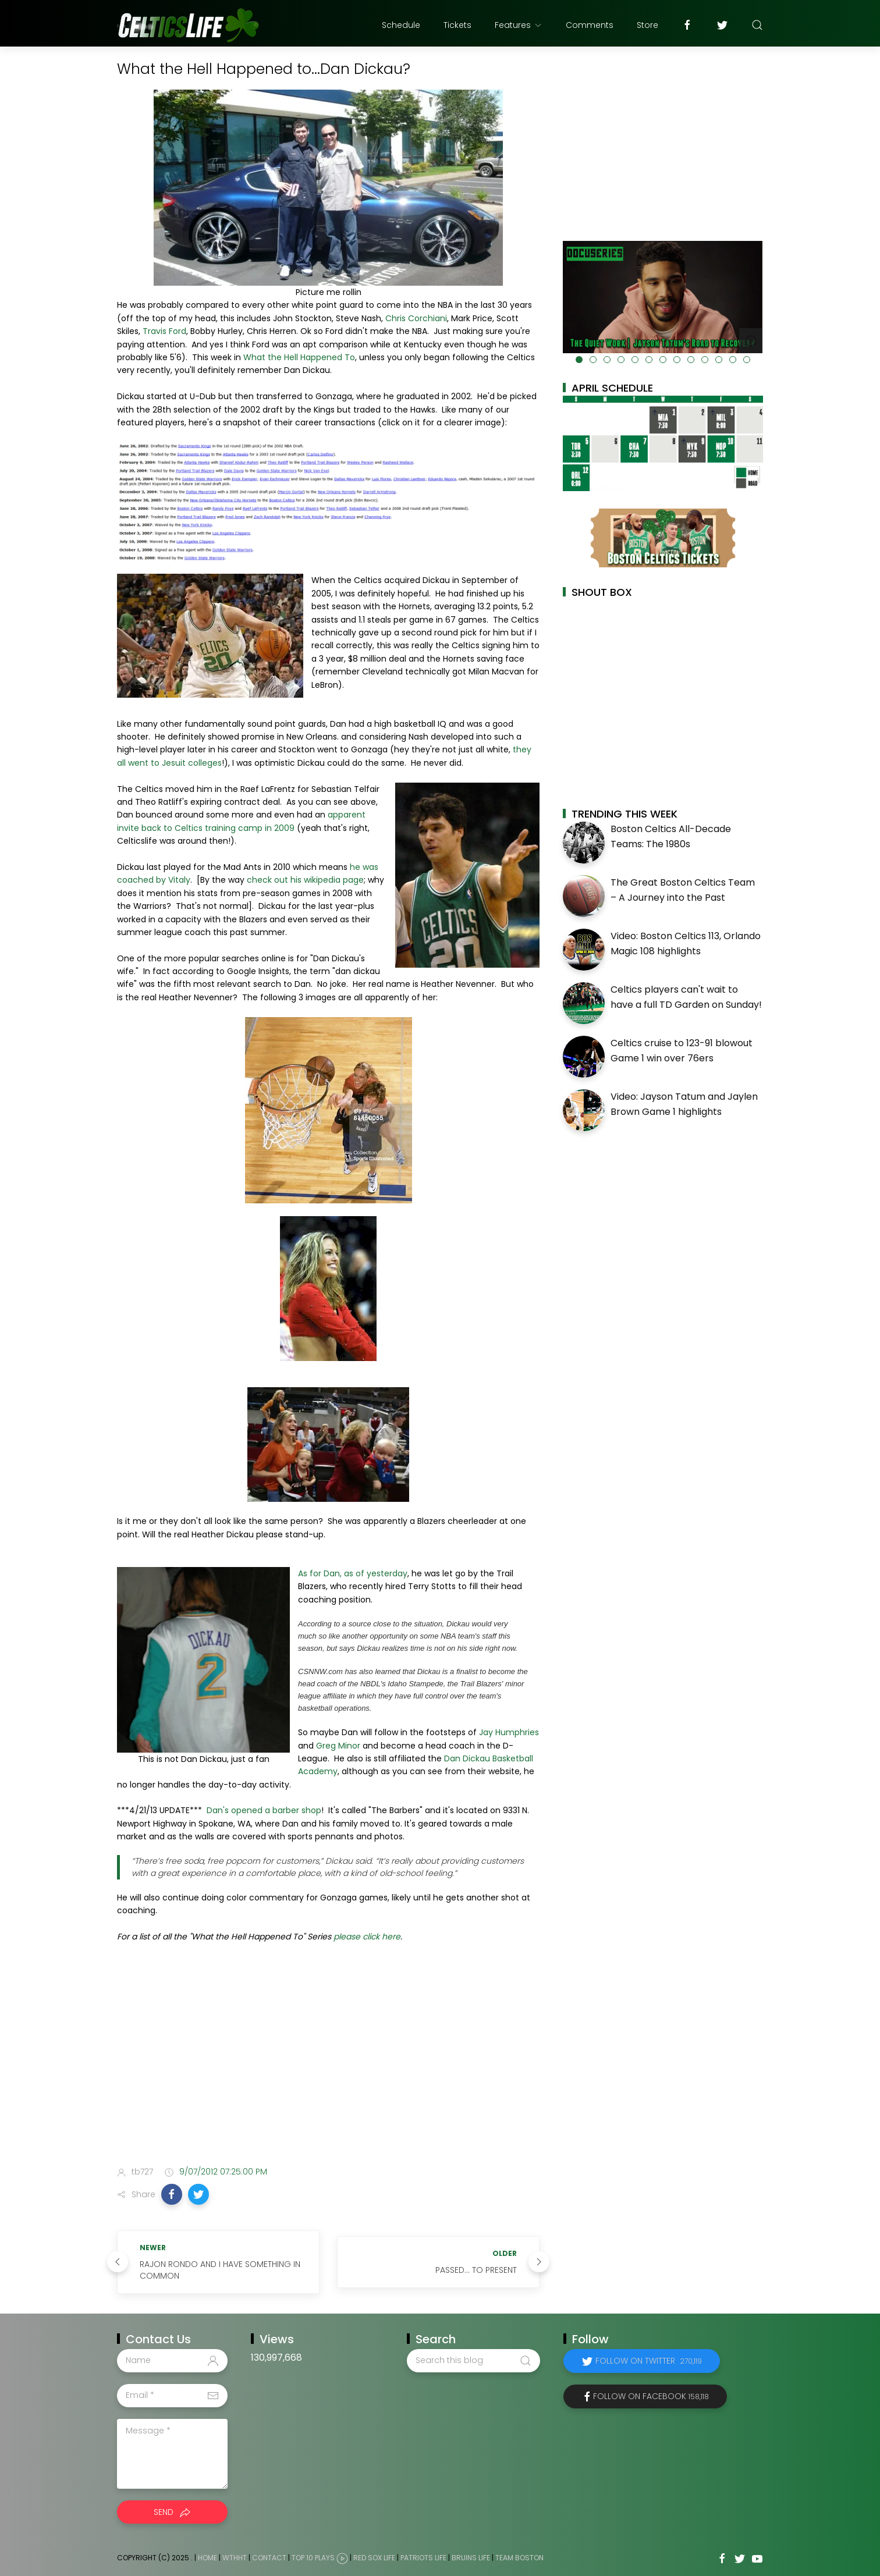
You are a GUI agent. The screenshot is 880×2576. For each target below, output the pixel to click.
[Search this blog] (473, 2360)
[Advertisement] (328, 2065)
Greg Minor (338, 1745)
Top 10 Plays (313, 2558)
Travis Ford (164, 331)
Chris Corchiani (416, 318)
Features (518, 25)
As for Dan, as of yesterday (352, 1573)
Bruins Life (471, 2558)
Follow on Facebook (651, 2396)
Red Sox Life (374, 2558)
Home (207, 2558)
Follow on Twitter (648, 2361)
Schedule (401, 25)
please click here (366, 1936)
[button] (171, 2194)
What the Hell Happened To (299, 357)
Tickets (457, 25)
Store (647, 25)
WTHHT (234, 2558)
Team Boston (519, 2558)
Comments (589, 25)
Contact (269, 2558)
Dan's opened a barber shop (264, 1810)
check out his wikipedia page (305, 880)
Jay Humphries (509, 1732)
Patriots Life (423, 2558)
